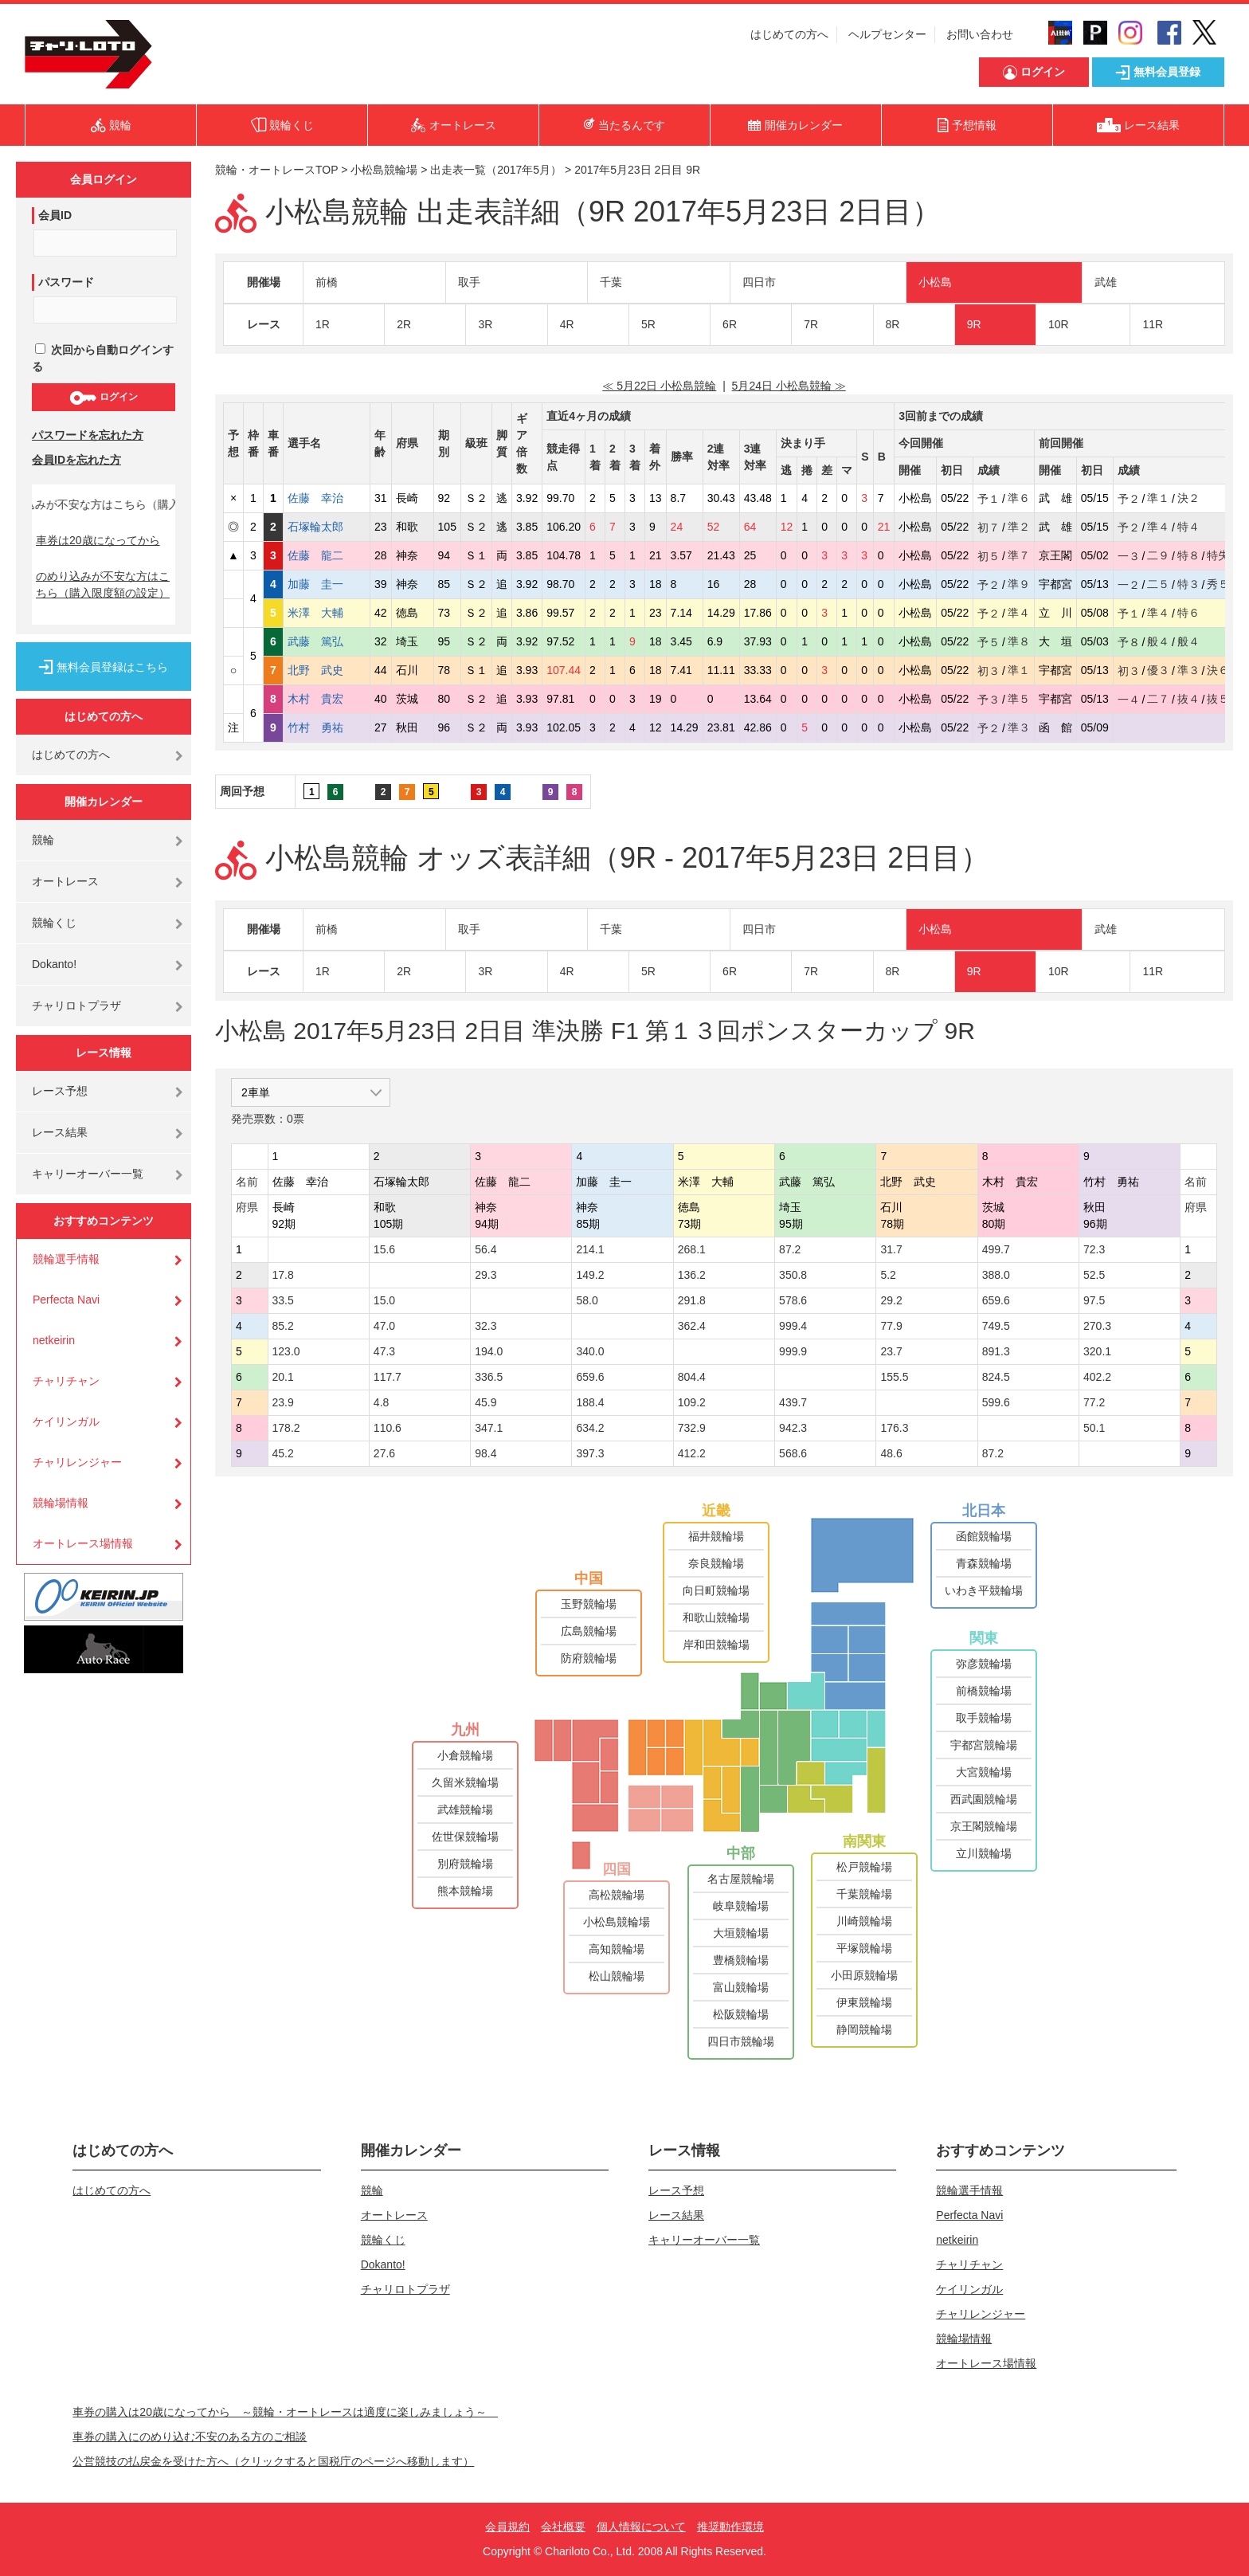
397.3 (590, 1453)
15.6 (384, 1249)
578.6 (793, 1300)
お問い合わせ (979, 34)
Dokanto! (54, 964)
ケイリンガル (66, 1421)
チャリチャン (66, 1380)
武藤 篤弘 (327, 641)
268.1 (692, 1249)
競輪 (43, 839)
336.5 (489, 1376)
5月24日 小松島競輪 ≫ (789, 385)
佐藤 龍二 (327, 555)
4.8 (381, 1402)
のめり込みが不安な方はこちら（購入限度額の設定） (103, 584)
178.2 (286, 1427)
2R (404, 324)
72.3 (1094, 1249)
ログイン (103, 397)
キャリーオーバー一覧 (87, 1173)
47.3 (384, 1351)
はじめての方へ (789, 34)
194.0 (489, 1351)
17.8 (283, 1274)
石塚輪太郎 (327, 526)
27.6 (384, 1453)
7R (811, 324)
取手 (469, 282)
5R (648, 324)
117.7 (387, 1376)
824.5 (996, 1376)
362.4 (692, 1325)
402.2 (1097, 1376)
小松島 (935, 282)
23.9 (283, 1402)
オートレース (65, 881)
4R (567, 324)
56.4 (485, 1249)
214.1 (590, 1249)
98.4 (485, 1453)
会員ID (55, 215)
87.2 (790, 1249)
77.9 (891, 1325)
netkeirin (54, 1340)
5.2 (887, 1274)
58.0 (586, 1300)
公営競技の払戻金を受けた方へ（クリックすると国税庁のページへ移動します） (273, 2461)
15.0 (384, 1300)
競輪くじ (54, 922)
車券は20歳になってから (98, 540)
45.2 (283, 1453)
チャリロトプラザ (76, 1005)
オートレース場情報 (83, 1543)
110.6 (387, 1427)
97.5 (1094, 1300)
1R (322, 324)
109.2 (692, 1402)
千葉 (611, 282)
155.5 (894, 1376)
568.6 (793, 1453)
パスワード (66, 282)
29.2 (891, 1300)
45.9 (485, 1402)
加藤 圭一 (327, 584)
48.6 (891, 1453)
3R (485, 324)
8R (893, 324)
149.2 (590, 1274)
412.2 (692, 1453)
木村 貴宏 (327, 698)
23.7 (891, 1351)
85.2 (283, 1325)
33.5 (283, 1300)
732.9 (692, 1427)
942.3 (793, 1427)
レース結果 (60, 1132)
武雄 (1105, 282)
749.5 (996, 1325)
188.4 (590, 1402)
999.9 (793, 1351)
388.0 (996, 1274)
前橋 (326, 282)
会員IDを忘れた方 (76, 459)
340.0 (590, 1351)
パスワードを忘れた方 (87, 435)
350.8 (793, 1274)
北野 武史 (327, 670)
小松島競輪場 (383, 169)
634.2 (590, 1427)
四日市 (759, 282)
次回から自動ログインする (103, 358)
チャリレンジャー (77, 1462)
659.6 (996, 1300)
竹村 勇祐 (327, 727)
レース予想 (60, 1090)
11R (1152, 324)
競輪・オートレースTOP (276, 169)
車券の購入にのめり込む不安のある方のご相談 (189, 2436)
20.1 (283, 1376)
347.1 (489, 1427)
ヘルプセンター (887, 34)
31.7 (891, 1249)
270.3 (1097, 1325)
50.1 (1094, 1427)
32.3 (485, 1325)
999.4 (793, 1325)
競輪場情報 (60, 1502)
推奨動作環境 (730, 2526)
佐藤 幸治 (327, 498)
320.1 (1097, 1351)
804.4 (692, 1376)
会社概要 (563, 2526)
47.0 (384, 1325)
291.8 (692, 1300)
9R (974, 324)
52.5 (1094, 1274)
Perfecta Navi (66, 1299)
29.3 (485, 1274)
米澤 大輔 (327, 612)
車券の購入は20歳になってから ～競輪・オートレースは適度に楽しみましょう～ (285, 2411)
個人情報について (641, 2526)
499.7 (996, 1249)
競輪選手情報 (66, 1259)
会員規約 (507, 2526)
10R (1058, 324)
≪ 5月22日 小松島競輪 (659, 385)
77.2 (1094, 1402)
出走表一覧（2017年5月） (496, 169)
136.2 (692, 1274)
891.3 (996, 1351)
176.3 (894, 1427)
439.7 (793, 1402)
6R (729, 324)
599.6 (996, 1402)
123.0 (286, 1351)
